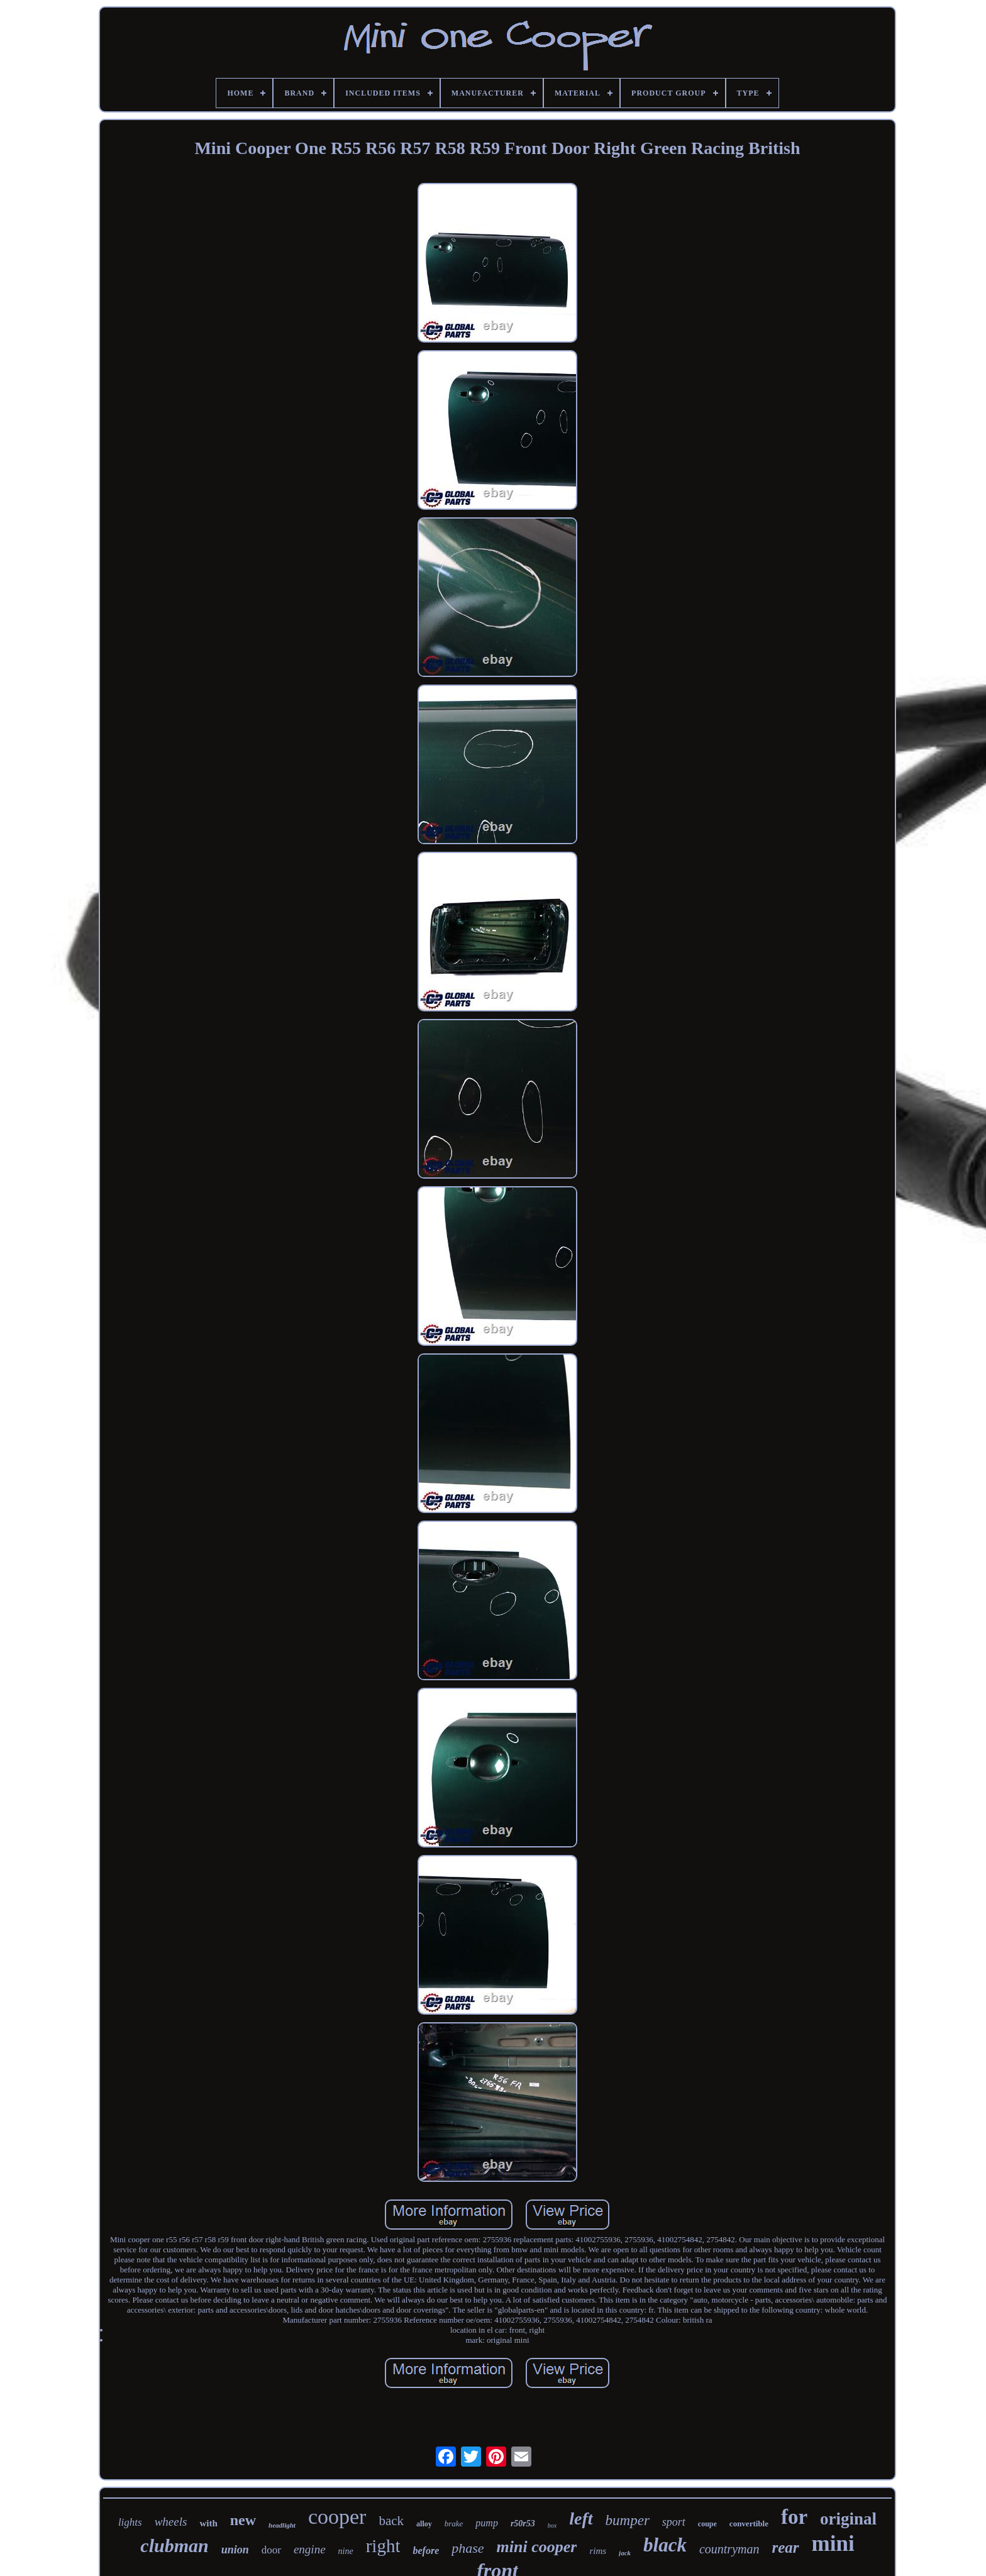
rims (597, 2551)
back (391, 2520)
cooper (337, 2516)
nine (345, 2551)
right (383, 2546)
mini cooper (537, 2547)
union (235, 2549)
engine (310, 2549)
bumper (628, 2520)
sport (673, 2522)
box (552, 2525)
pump (486, 2523)
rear (785, 2547)
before (426, 2550)
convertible (748, 2523)
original (848, 2518)
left (580, 2518)
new (243, 2520)
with (208, 2523)
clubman (174, 2545)
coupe (707, 2523)
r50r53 (523, 2523)
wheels (171, 2521)
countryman (729, 2549)
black (665, 2545)
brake (454, 2523)
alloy (424, 2523)
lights (130, 2522)
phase (467, 2548)
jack (625, 2553)
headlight (282, 2525)
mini (833, 2543)
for (794, 2517)
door (271, 2550)
